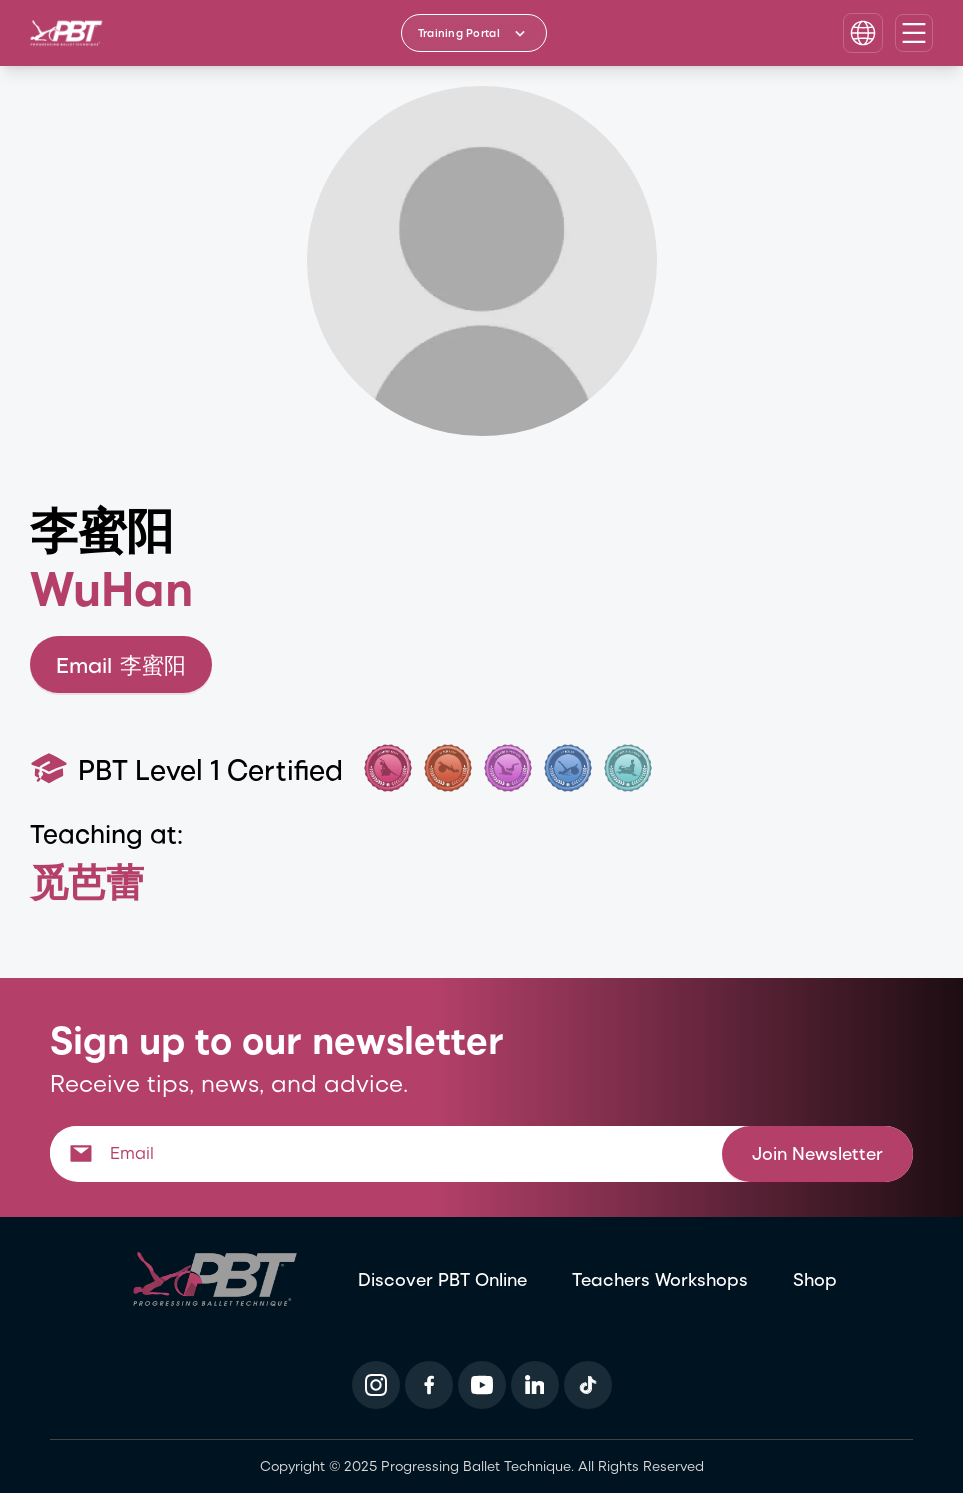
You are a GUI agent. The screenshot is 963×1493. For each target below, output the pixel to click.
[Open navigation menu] (914, 33)
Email (121, 664)
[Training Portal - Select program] (474, 33)
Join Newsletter (817, 1152)
